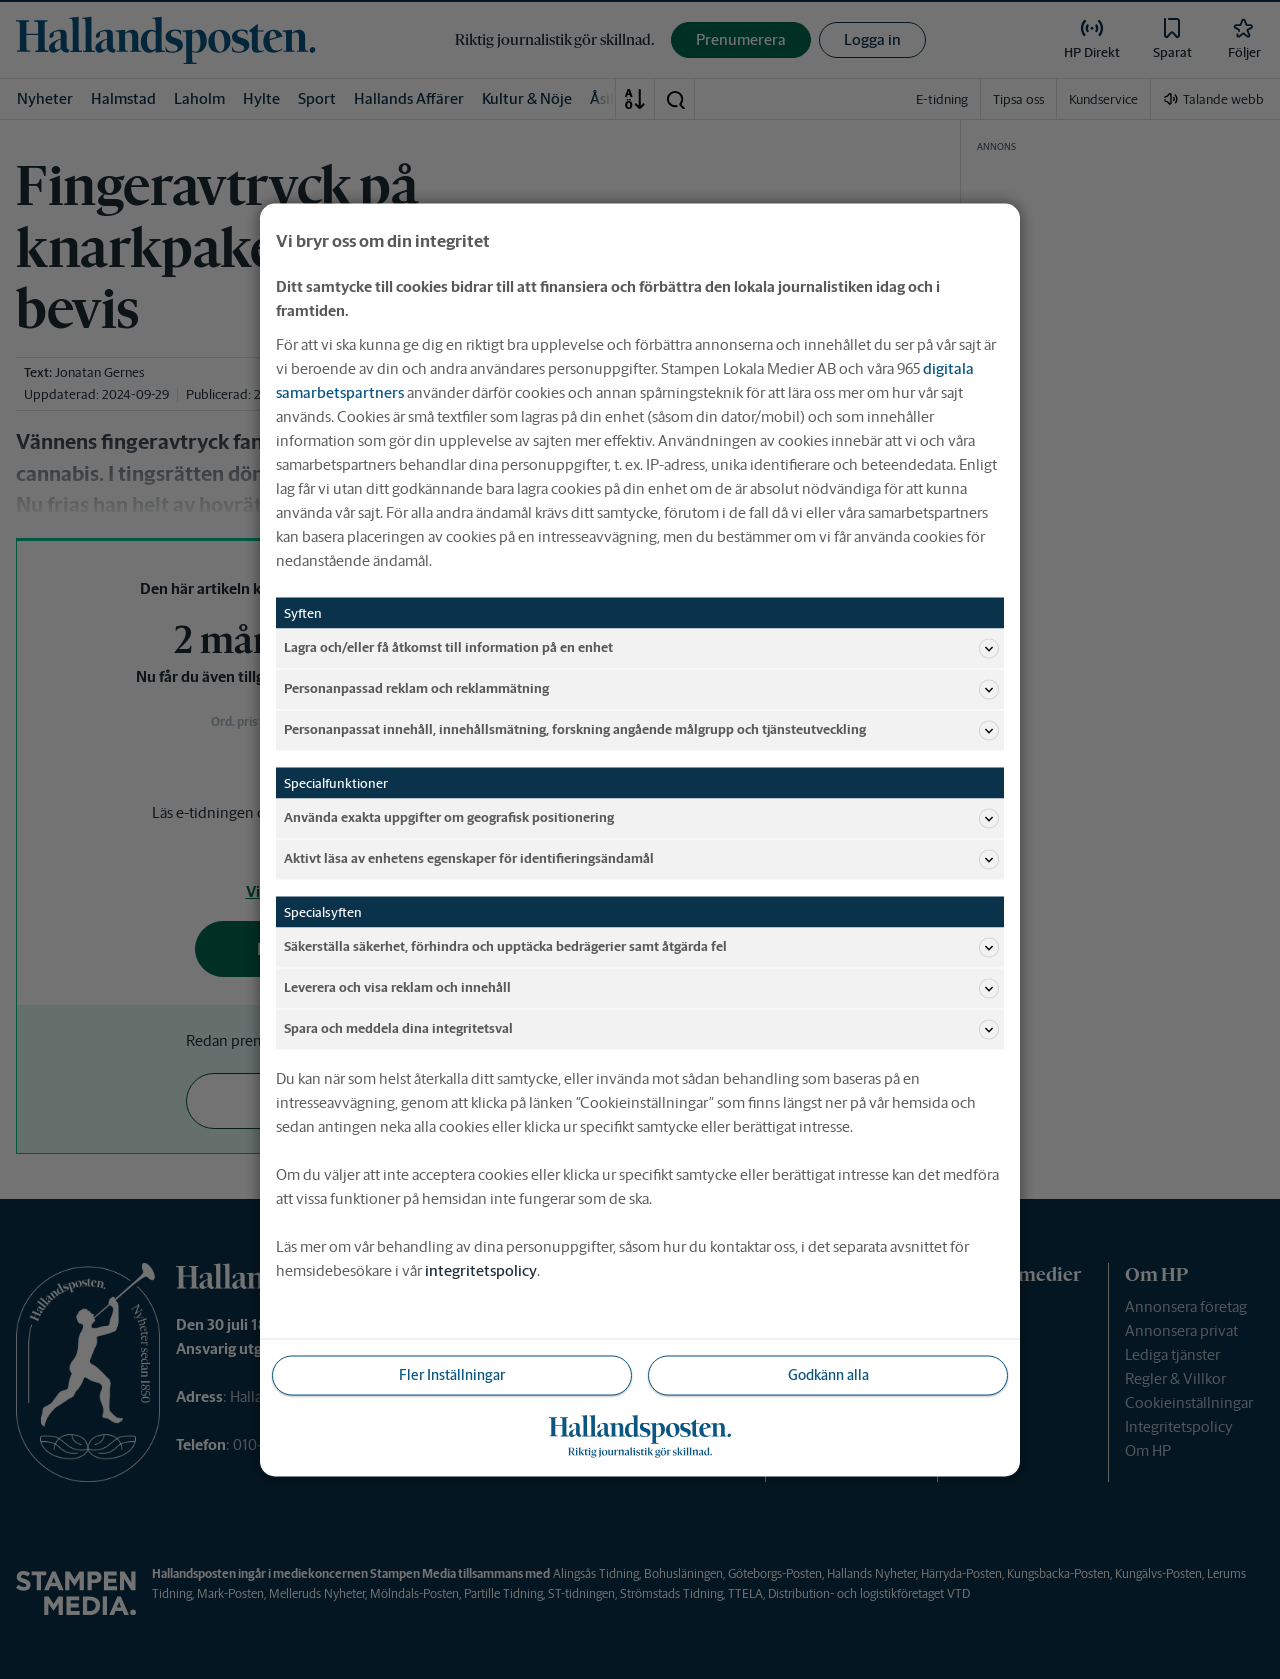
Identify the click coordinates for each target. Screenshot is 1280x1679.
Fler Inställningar (452, 1374)
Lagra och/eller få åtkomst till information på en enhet (641, 648)
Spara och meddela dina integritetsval (641, 1029)
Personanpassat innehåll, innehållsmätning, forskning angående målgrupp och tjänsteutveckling (641, 730)
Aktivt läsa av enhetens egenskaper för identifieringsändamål (641, 859)
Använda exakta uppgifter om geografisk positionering (641, 818)
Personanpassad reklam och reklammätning (641, 689)
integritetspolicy (481, 1269)
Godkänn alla (828, 1374)
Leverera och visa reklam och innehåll (641, 988)
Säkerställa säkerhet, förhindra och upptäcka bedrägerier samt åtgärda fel (641, 947)
